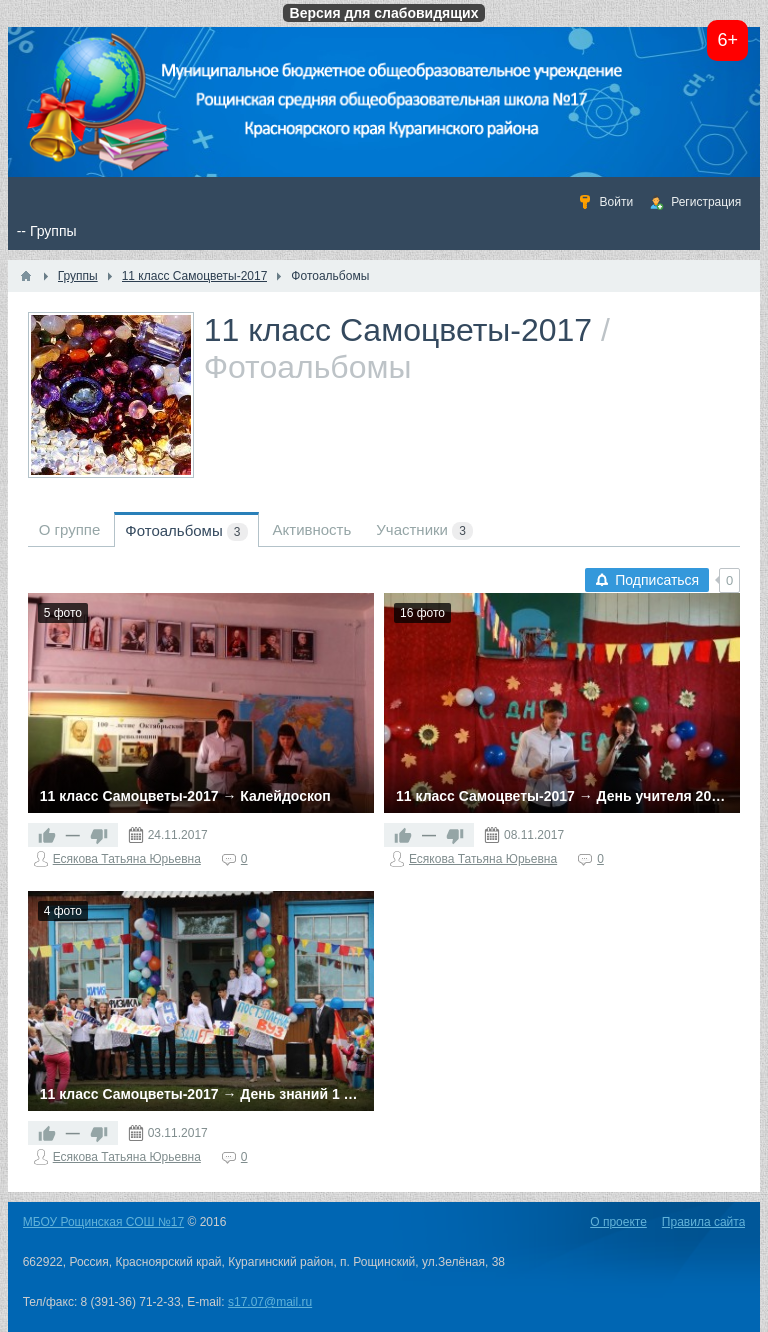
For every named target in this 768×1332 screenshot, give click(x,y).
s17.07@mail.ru (270, 1302)
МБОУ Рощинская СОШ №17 (103, 1222)
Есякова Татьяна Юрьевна (127, 859)
